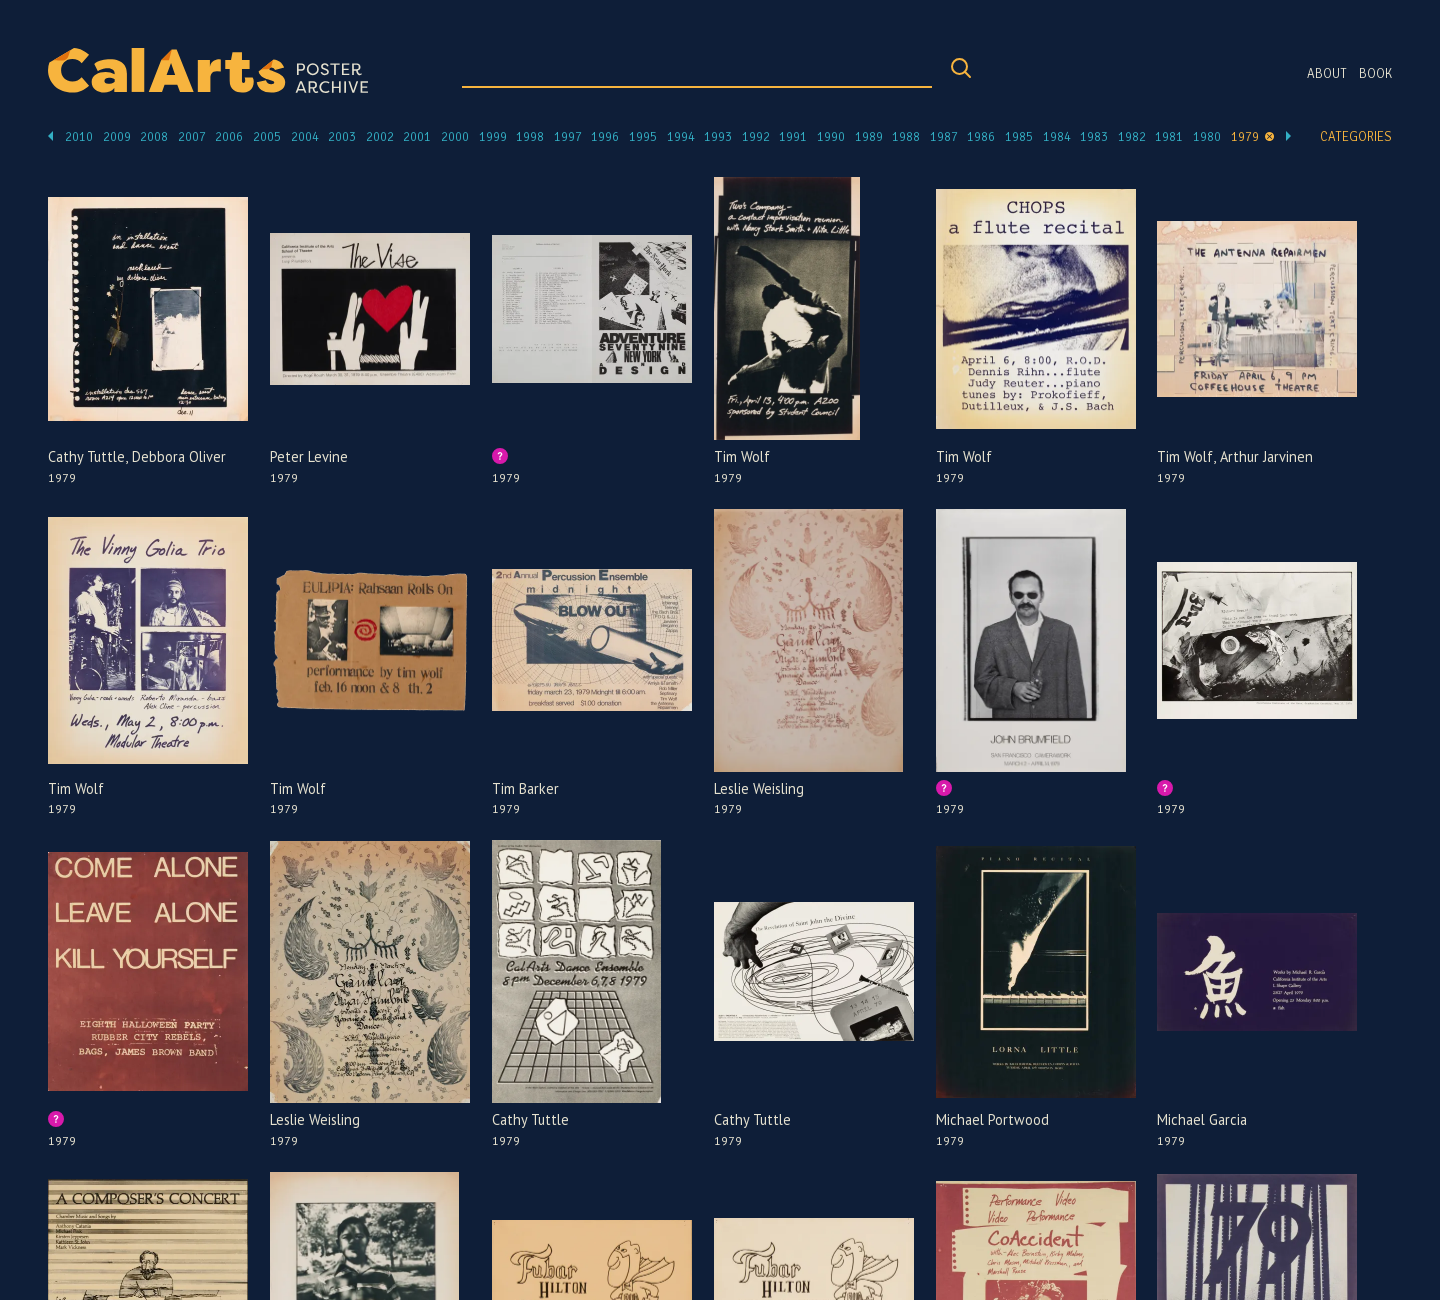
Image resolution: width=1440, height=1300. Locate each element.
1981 (1169, 137)
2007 (192, 137)
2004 (305, 137)
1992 (756, 137)
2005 (267, 137)
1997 (568, 137)
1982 (1132, 137)
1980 (1207, 137)
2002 (380, 137)
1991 (793, 137)
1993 (718, 137)
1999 (493, 137)
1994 (681, 137)
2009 (117, 137)
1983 (1094, 137)
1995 (643, 137)
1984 (1057, 137)
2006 (229, 137)
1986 (981, 137)
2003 (342, 137)
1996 (605, 137)
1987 (944, 137)
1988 (906, 137)
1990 (831, 137)
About (1327, 74)
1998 (530, 137)
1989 (869, 137)
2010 (79, 137)
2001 (417, 137)
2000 (455, 137)
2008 (154, 137)
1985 (1019, 137)
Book (1375, 74)
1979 (1245, 137)
